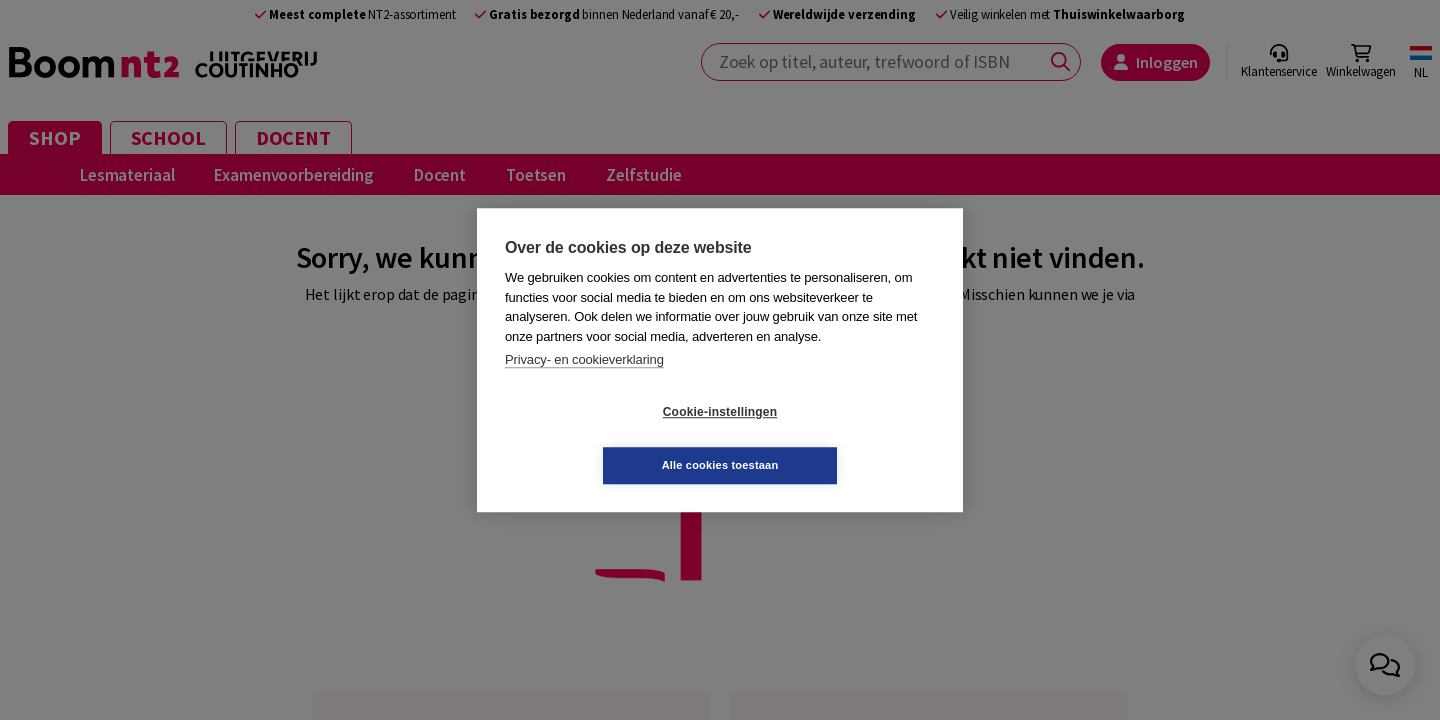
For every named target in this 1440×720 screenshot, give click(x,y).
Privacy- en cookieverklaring (584, 386)
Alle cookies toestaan (839, 438)
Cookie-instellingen (601, 439)
